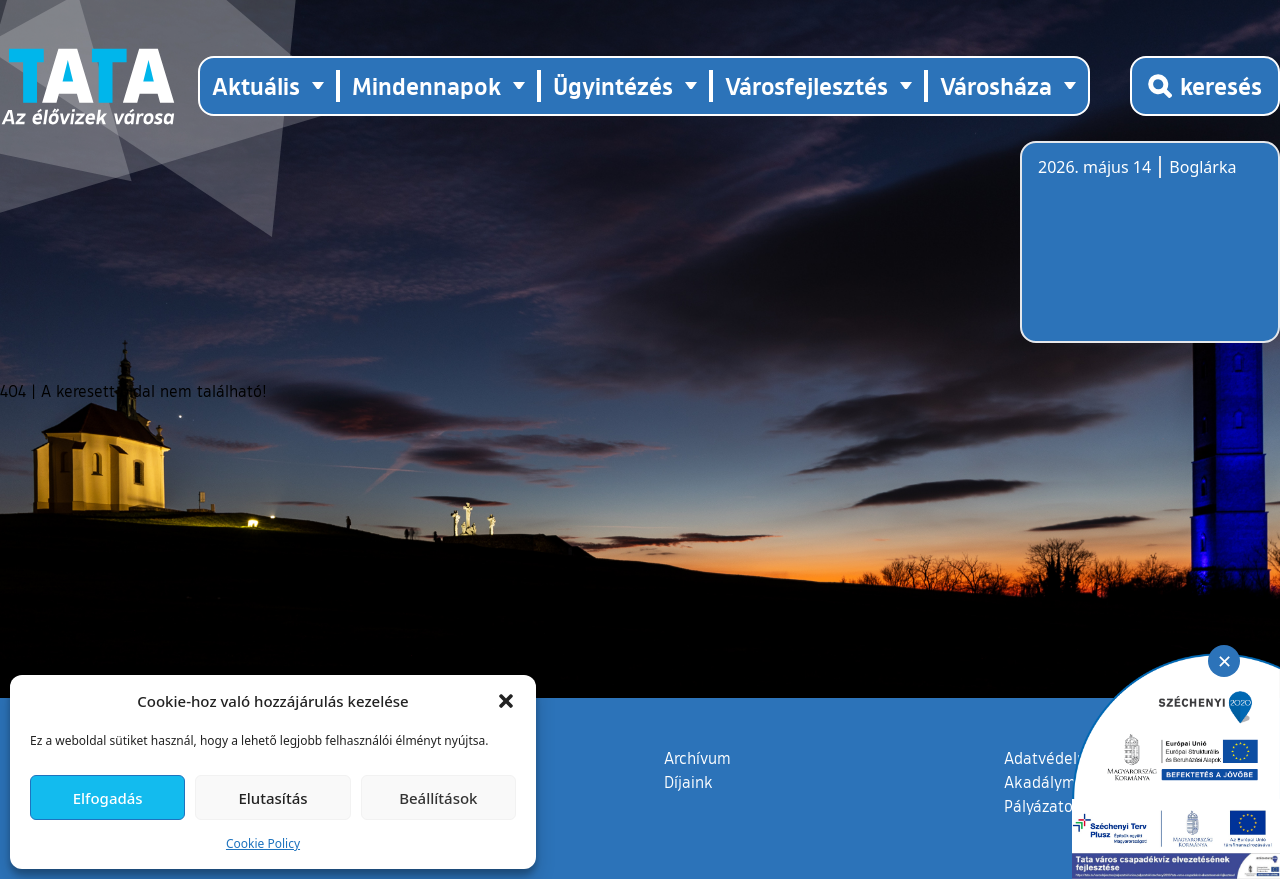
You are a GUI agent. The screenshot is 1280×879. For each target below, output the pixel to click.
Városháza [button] (996, 85)
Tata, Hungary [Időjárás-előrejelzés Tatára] (1150, 254)
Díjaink (688, 782)
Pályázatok (1043, 806)
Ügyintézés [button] (613, 85)
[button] (506, 701)
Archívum (697, 757)
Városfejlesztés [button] (806, 85)
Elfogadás (108, 798)
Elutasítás (272, 798)
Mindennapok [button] (426, 85)
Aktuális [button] (256, 85)
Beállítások (438, 798)
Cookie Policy (263, 843)
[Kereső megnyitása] (1205, 86)
